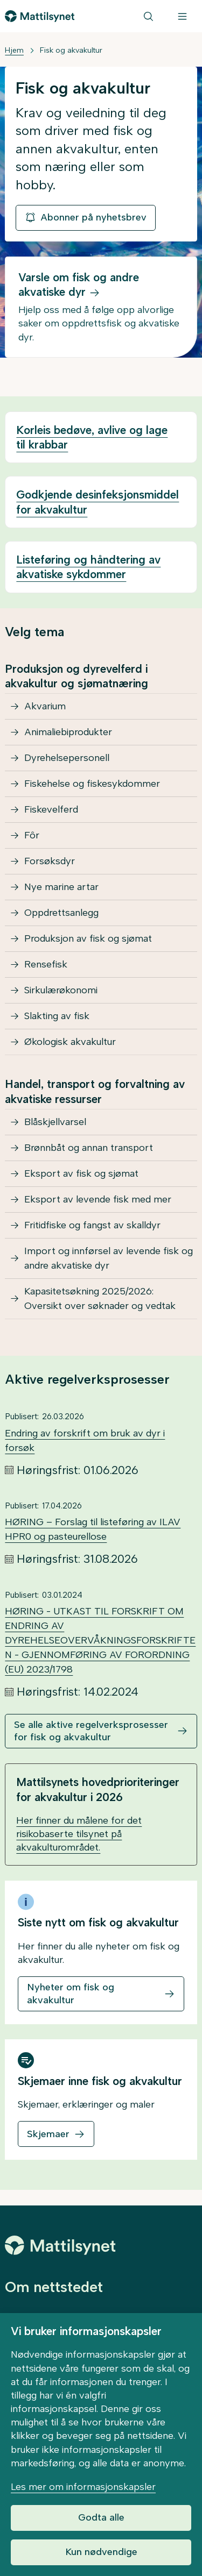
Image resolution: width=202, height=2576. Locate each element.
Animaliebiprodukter (68, 732)
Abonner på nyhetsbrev (86, 217)
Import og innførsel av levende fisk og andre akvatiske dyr (108, 1258)
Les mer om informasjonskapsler (83, 2487)
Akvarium (45, 706)
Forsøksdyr (49, 861)
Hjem (14, 50)
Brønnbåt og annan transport (88, 1148)
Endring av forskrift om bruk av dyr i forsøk (85, 1440)
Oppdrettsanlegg (61, 913)
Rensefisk (45, 964)
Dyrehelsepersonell (66, 758)
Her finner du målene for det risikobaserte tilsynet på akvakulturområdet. (79, 1833)
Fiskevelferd (51, 809)
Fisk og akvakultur (71, 50)
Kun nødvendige (101, 2552)
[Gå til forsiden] (39, 16)
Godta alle (101, 2517)
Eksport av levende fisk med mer (97, 1199)
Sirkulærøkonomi (60, 990)
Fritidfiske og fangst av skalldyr (92, 1225)
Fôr (31, 835)
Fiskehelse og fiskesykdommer (92, 783)
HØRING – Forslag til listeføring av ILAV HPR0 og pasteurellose (92, 1529)
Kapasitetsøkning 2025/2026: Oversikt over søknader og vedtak (100, 1298)
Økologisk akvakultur (70, 1042)
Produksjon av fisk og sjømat (88, 938)
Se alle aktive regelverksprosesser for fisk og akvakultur (91, 1731)
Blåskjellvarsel (55, 1122)
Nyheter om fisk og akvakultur (70, 1993)
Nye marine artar (61, 887)
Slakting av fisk (56, 1016)
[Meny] (182, 16)
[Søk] (148, 16)
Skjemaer (48, 2134)
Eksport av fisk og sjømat (81, 1173)
